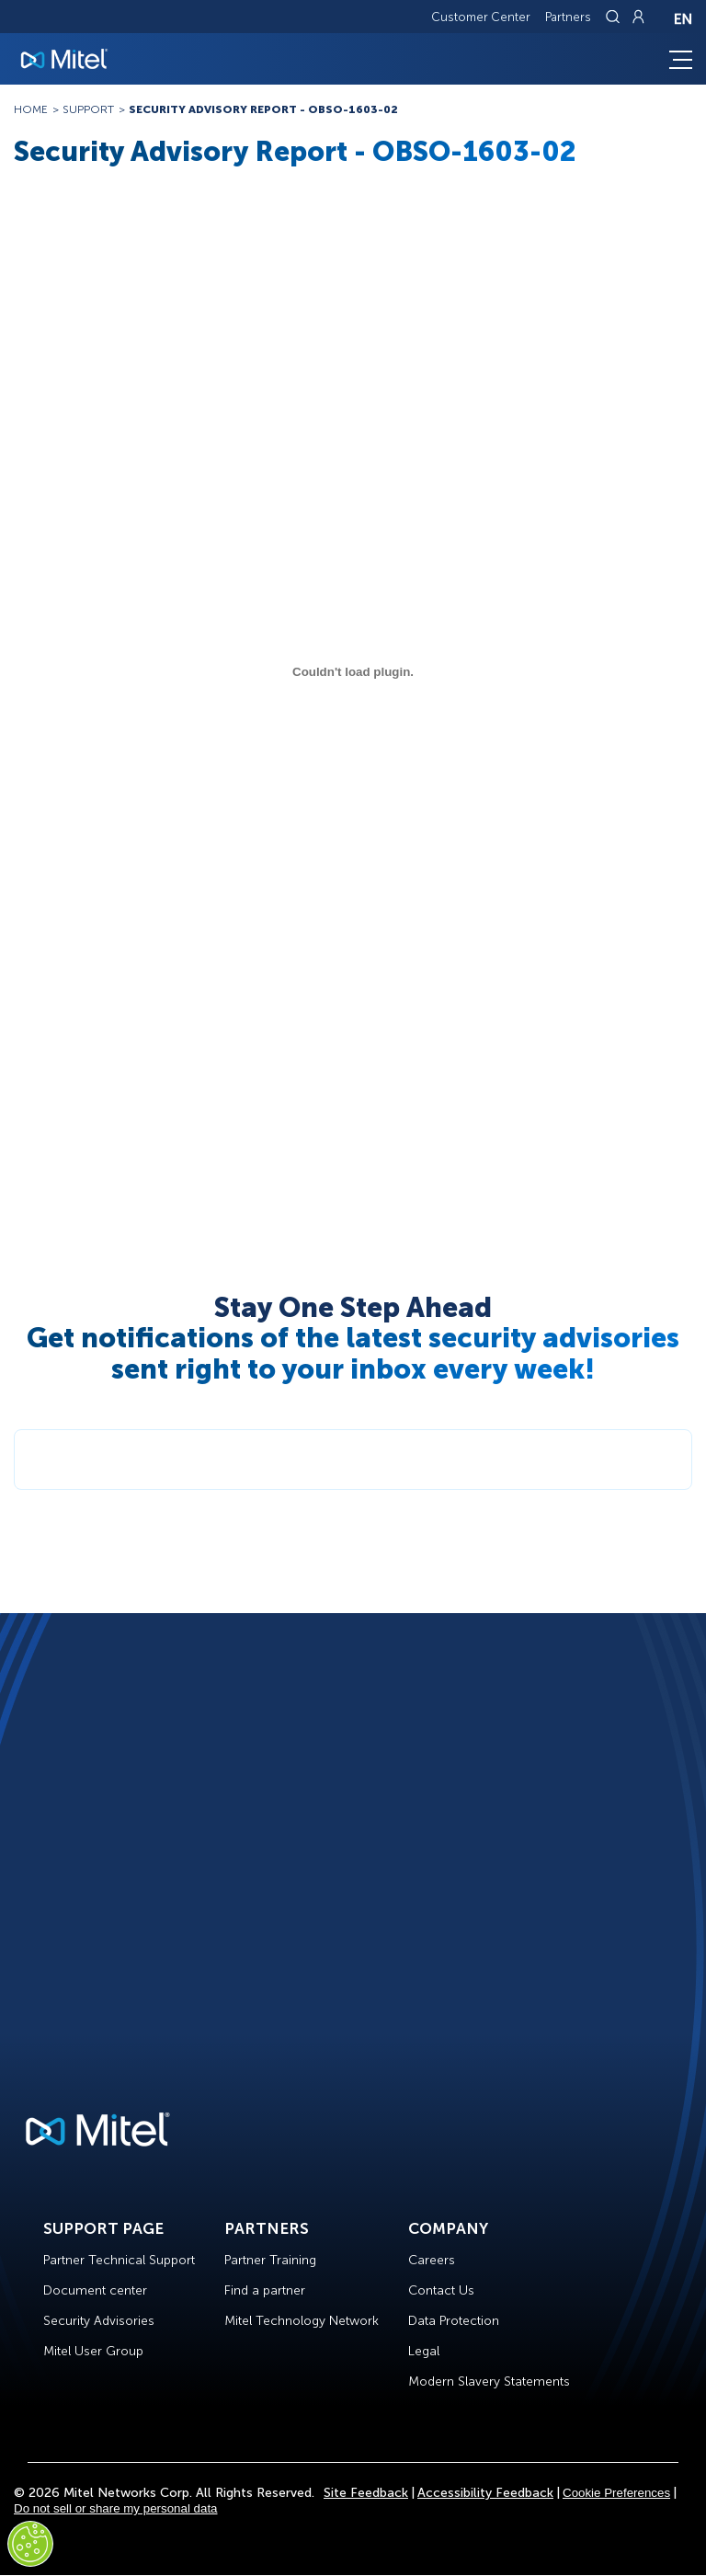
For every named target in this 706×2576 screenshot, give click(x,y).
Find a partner (264, 2290)
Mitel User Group (93, 2351)
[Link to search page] (615, 16)
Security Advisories (98, 2321)
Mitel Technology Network (301, 2321)
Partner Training (270, 2260)
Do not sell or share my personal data (116, 2508)
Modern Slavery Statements (489, 2381)
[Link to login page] (638, 16)
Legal (423, 2351)
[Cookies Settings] (30, 2544)
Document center (95, 2290)
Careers (431, 2260)
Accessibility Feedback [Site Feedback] (485, 2493)
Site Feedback (366, 2493)
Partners (568, 17)
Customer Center (480, 17)
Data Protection (453, 2321)
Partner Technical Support (119, 2260)
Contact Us (441, 2290)
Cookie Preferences (616, 2493)
